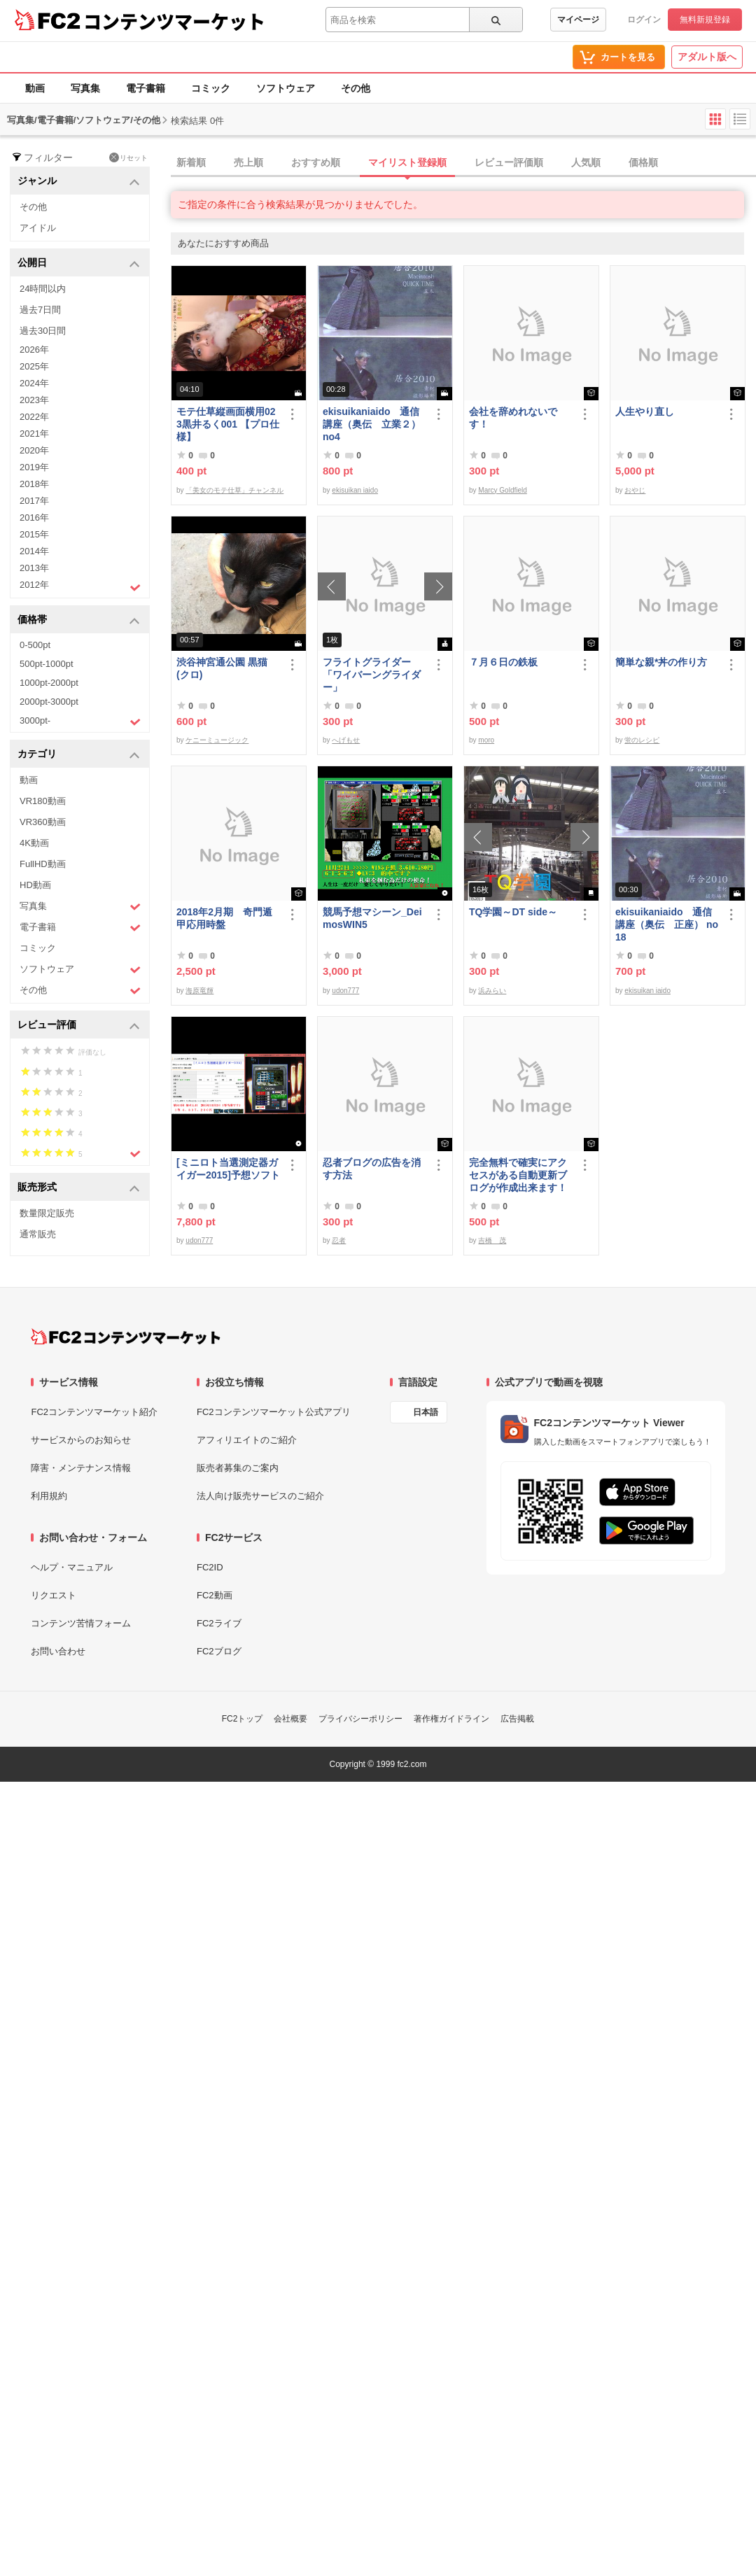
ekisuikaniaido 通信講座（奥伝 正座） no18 (666, 924)
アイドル (38, 228)
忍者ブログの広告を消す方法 (372, 1169)
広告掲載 (517, 1719)
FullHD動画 (43, 864)
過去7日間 (40, 309)
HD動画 (35, 885)
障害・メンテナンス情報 (81, 1468)
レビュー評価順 (509, 162)
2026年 (34, 349)
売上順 (248, 162)
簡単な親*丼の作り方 (661, 662)
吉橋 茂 (492, 1240)
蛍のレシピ (641, 740)
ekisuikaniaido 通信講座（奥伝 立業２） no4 (372, 424)
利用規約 (49, 1496)
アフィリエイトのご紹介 (247, 1440)
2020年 (34, 450)
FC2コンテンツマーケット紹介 (94, 1412)
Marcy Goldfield (502, 490)
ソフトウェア (285, 88)
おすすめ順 (315, 162)
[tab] (463, 163)
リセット (128, 157)
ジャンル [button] (79, 181)
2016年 (34, 517)
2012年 (80, 586)
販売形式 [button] (79, 1188)
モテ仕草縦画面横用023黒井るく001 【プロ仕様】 (227, 424)
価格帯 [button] (79, 620)
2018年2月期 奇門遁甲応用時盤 (224, 918)
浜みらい (492, 990)
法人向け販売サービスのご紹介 (260, 1496)
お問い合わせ (58, 1651)
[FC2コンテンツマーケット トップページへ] (125, 1336)
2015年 (34, 534)
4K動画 (34, 843)
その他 (355, 88)
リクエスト (53, 1595)
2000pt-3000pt (49, 701)
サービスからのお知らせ (81, 1440)
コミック (210, 88)
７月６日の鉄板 (503, 662)
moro (486, 740)
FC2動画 (214, 1595)
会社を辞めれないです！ (513, 418)
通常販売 (38, 1234)
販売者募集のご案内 (238, 1468)
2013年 (34, 568)
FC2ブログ (219, 1651)
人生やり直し (644, 411)
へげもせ (346, 740)
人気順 (586, 162)
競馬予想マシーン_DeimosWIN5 (372, 918)
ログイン (644, 19)
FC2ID (210, 1567)
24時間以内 (43, 288)
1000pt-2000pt (49, 682)
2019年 (34, 467)
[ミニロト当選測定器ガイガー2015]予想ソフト (228, 1169)
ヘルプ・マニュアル (72, 1567)
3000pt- (80, 721)
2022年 (34, 416)
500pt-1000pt (47, 664)
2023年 (34, 400)
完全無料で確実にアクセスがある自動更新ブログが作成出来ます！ (518, 1175)
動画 (35, 88)
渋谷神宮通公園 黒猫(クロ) (221, 668)
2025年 (34, 366)
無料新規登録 (705, 19)
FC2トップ (242, 1719)
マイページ (578, 19)
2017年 (34, 500)
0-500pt (35, 645)
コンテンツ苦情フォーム (81, 1623)
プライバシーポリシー (360, 1719)
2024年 (34, 383)
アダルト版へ (707, 56)
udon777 (345, 990)
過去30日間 (43, 330)
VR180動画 (43, 801)
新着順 (191, 162)
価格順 (643, 162)
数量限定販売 (47, 1213)
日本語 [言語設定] (425, 1412)
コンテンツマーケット (174, 21)
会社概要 (290, 1719)
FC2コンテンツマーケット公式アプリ (274, 1412)
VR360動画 (43, 822)
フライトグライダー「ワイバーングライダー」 (372, 674)
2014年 (34, 551)
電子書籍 (145, 88)
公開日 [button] (79, 263)
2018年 (34, 484)
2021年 (34, 433)
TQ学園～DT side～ (513, 911)
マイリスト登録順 (407, 162)
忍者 (339, 1240)
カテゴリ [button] (79, 754)
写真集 (85, 88)
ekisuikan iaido (355, 490)
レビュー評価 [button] (79, 1025)
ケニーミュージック (217, 740)
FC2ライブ (219, 1623)
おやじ (634, 490)
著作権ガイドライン (451, 1719)
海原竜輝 (200, 990)
